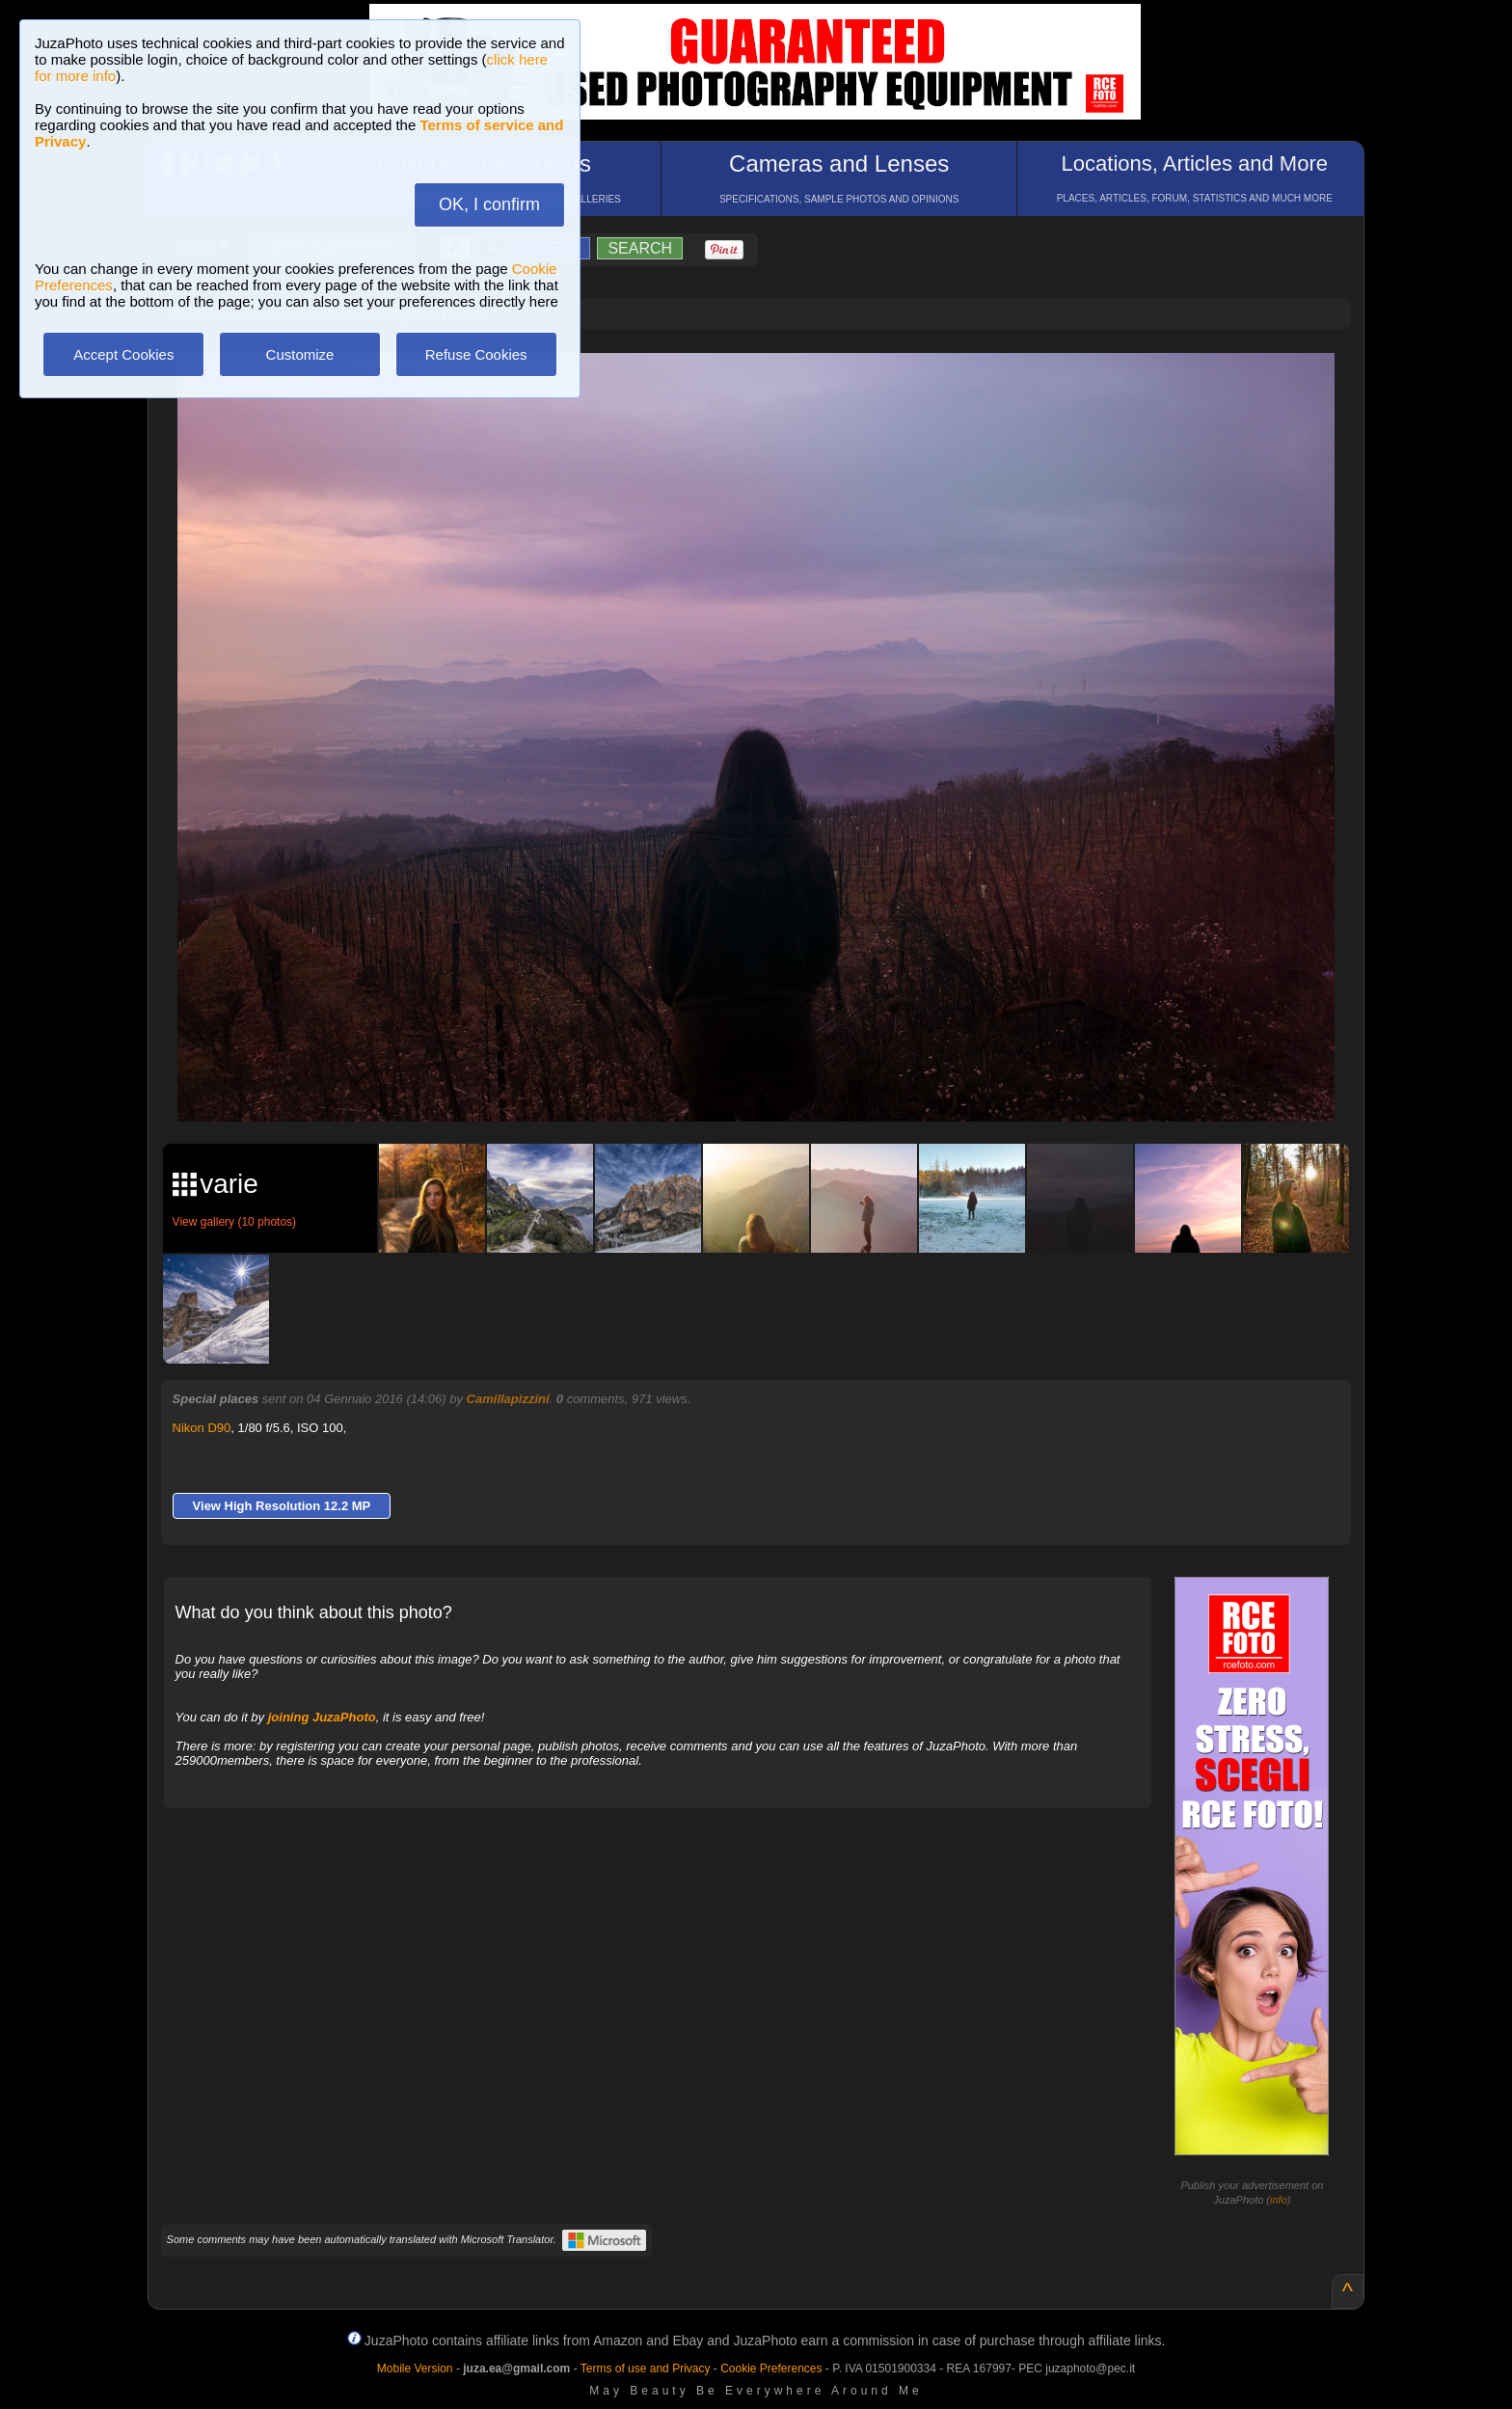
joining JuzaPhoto (322, 1717)
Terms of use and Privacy (645, 2368)
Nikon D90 (202, 1428)
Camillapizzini (508, 1399)
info (1278, 2200)
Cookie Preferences (771, 2368)
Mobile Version (415, 2368)
